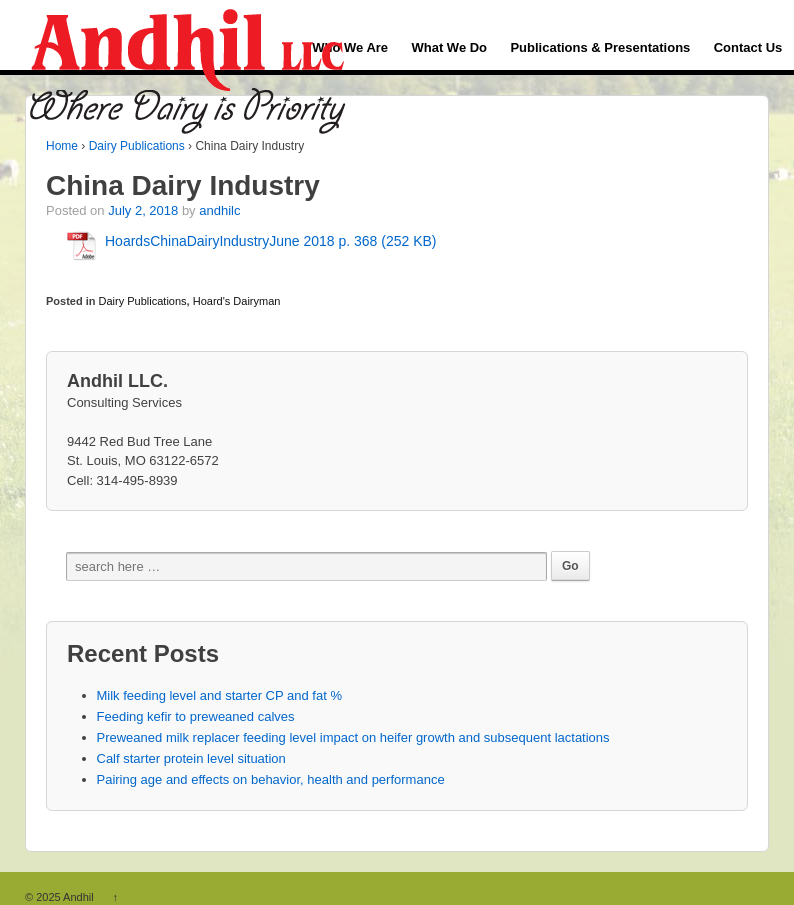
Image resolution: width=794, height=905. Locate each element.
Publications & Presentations (600, 47)
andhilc (219, 210)
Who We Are (350, 47)
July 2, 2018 (143, 210)
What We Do (449, 47)
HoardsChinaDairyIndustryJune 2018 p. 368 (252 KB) (271, 241)
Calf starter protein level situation (191, 758)
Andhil (79, 897)
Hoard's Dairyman (237, 301)
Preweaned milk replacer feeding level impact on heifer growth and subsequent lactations (353, 737)
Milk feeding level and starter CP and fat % (219, 695)
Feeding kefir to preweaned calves (196, 716)
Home (62, 146)
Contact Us (748, 47)
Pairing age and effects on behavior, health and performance (271, 779)
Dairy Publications (137, 146)
